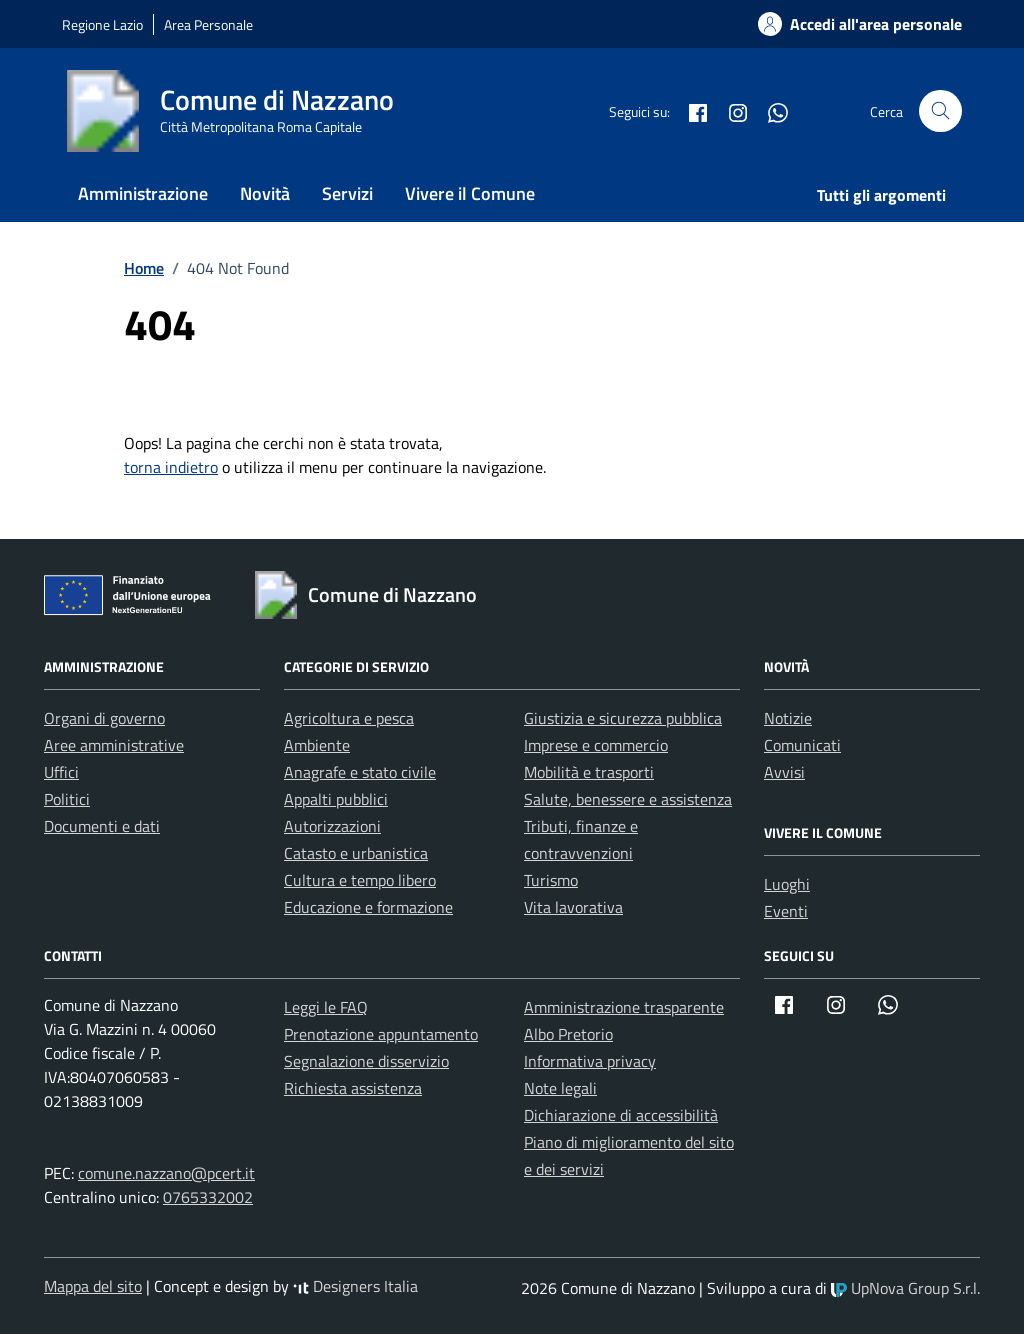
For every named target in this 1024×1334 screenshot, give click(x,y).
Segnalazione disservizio (366, 1061)
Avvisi (784, 772)
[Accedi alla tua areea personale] (848, 24)
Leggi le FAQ (326, 1007)
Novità (265, 193)
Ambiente (317, 745)
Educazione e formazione (368, 907)
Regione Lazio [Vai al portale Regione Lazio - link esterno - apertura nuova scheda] (102, 24)
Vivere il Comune (470, 193)
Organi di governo (104, 718)
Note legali (560, 1088)
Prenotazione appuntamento (381, 1034)
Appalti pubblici (336, 799)
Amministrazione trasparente (624, 1007)
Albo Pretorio (568, 1034)
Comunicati (802, 745)
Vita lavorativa (573, 907)
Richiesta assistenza (353, 1088)
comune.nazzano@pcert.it (166, 1173)
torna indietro (171, 467)
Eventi (786, 911)
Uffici (61, 772)
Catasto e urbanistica (356, 853)
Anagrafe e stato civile (360, 772)
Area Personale (208, 24)
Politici (67, 799)
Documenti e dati (102, 826)
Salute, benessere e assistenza (628, 799)
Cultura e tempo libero (360, 880)
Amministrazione (143, 193)
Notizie (788, 718)
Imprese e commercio (596, 745)
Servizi (347, 193)
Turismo (551, 880)
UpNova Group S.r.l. (905, 1288)
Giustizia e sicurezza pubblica (623, 718)
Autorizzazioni (332, 826)
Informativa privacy (590, 1061)
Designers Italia (355, 1286)
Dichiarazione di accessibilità (621, 1115)
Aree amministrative (114, 745)
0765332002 (208, 1197)
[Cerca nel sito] (940, 111)
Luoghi (787, 884)
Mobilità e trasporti (589, 772)
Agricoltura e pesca (349, 718)
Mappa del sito (93, 1286)
